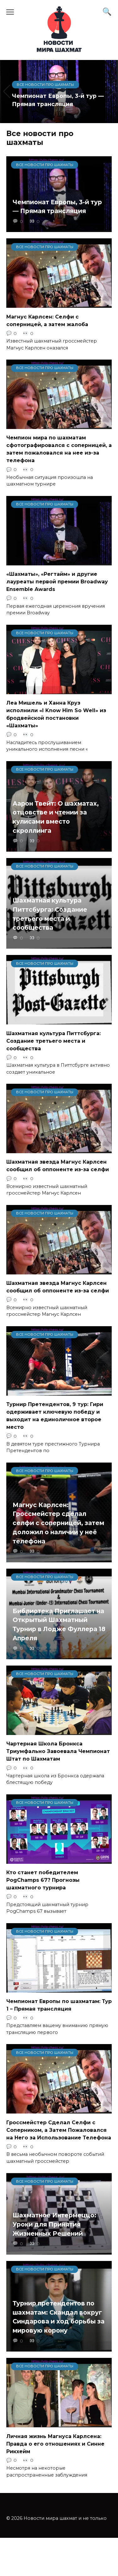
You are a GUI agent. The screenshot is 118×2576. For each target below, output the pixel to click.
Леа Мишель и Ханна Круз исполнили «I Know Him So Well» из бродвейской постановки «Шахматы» (56, 714)
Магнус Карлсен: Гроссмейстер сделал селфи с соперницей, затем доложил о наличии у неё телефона (58, 1523)
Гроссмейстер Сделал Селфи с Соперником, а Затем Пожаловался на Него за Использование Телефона (58, 2129)
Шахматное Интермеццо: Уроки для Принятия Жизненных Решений (54, 2224)
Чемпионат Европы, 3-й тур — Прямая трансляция (57, 206)
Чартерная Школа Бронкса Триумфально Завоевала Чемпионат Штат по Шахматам (58, 1751)
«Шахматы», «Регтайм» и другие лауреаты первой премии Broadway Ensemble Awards (57, 581)
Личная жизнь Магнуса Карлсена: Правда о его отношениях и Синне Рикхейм (55, 2443)
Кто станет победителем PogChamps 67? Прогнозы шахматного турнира (43, 1880)
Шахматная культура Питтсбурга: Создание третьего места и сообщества (50, 914)
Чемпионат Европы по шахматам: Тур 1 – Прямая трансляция (59, 2005)
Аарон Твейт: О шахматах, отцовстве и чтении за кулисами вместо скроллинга (56, 817)
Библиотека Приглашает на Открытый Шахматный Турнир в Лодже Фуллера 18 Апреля (59, 1624)
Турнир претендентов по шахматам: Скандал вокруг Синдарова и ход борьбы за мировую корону (58, 2316)
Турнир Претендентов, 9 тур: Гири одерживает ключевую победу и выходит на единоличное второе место (54, 1415)
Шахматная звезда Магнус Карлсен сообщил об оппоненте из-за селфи (57, 1165)
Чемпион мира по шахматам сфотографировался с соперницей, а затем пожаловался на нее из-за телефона (59, 449)
